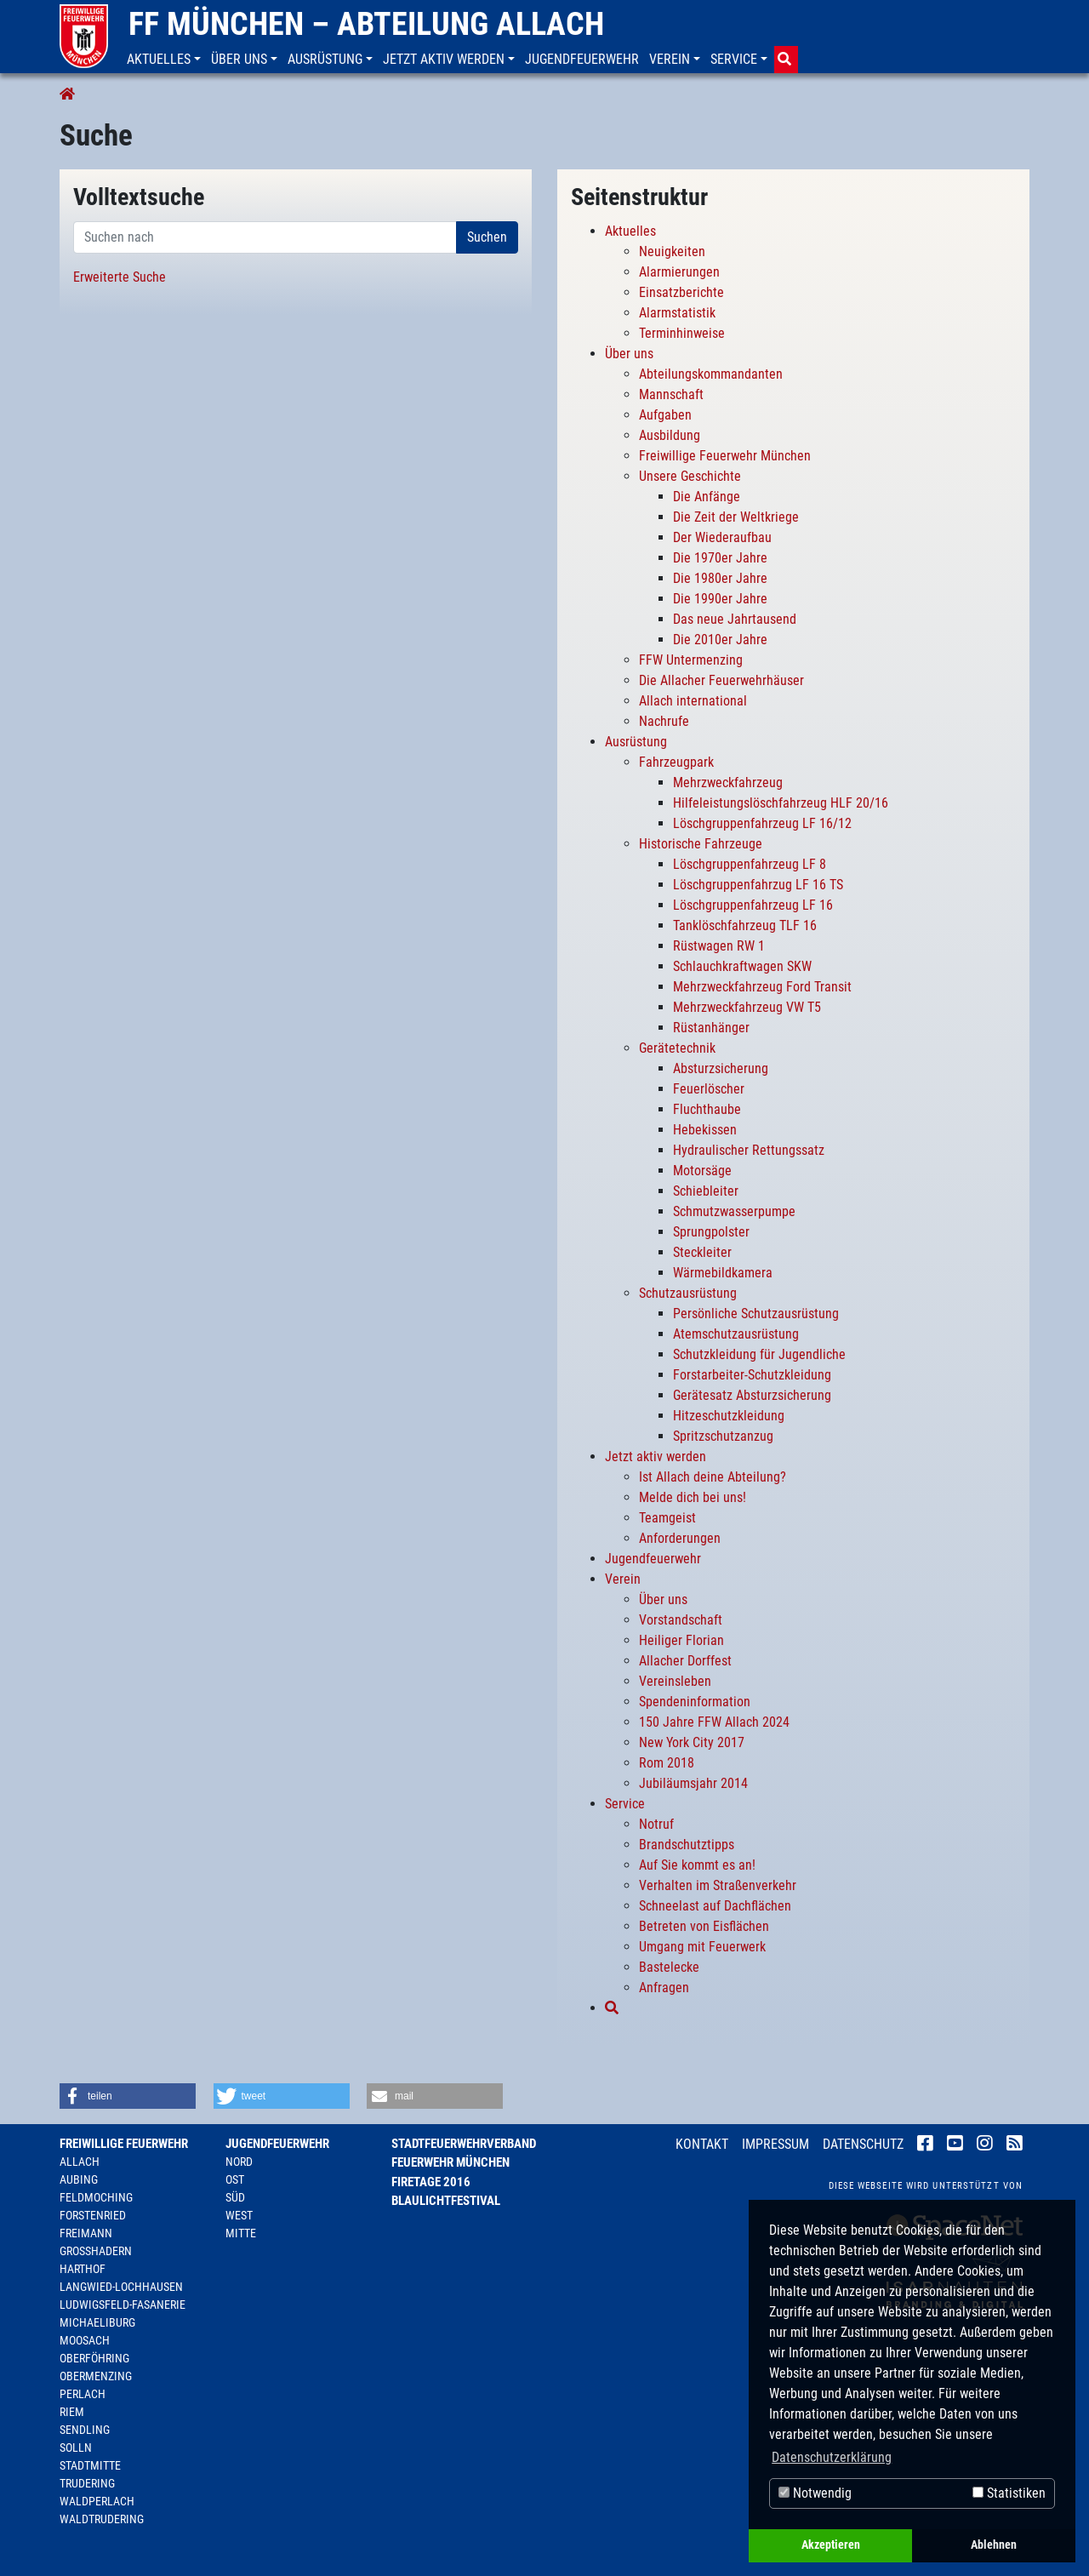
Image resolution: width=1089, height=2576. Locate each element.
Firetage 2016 (430, 2182)
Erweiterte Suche (119, 277)
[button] (165, 59)
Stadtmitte (90, 2465)
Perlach (82, 2394)
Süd (235, 2197)
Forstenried (93, 2215)
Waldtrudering (102, 2519)
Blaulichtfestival (445, 2200)
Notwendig (815, 2493)
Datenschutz (863, 2144)
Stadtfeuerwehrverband (463, 2143)
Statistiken (1009, 2493)
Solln (76, 2447)
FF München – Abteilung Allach (366, 24)
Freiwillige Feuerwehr (124, 2143)
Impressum (775, 2144)
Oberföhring (94, 2358)
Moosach (85, 2340)
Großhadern (96, 2251)
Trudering (87, 2483)
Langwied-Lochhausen (121, 2286)
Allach (80, 2161)
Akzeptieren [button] (830, 2545)
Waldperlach (97, 2501)
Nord (239, 2161)
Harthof (82, 2269)
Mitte (240, 2233)
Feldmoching (96, 2197)
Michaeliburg (97, 2322)
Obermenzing (96, 2376)
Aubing (79, 2179)
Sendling (85, 2429)
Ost (234, 2179)
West (239, 2215)
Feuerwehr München (450, 2162)
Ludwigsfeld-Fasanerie (122, 2304)
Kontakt (702, 2144)
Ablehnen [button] (994, 2545)
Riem (72, 2412)
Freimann (86, 2233)
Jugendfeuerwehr (277, 2143)
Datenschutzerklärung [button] (832, 2457)
